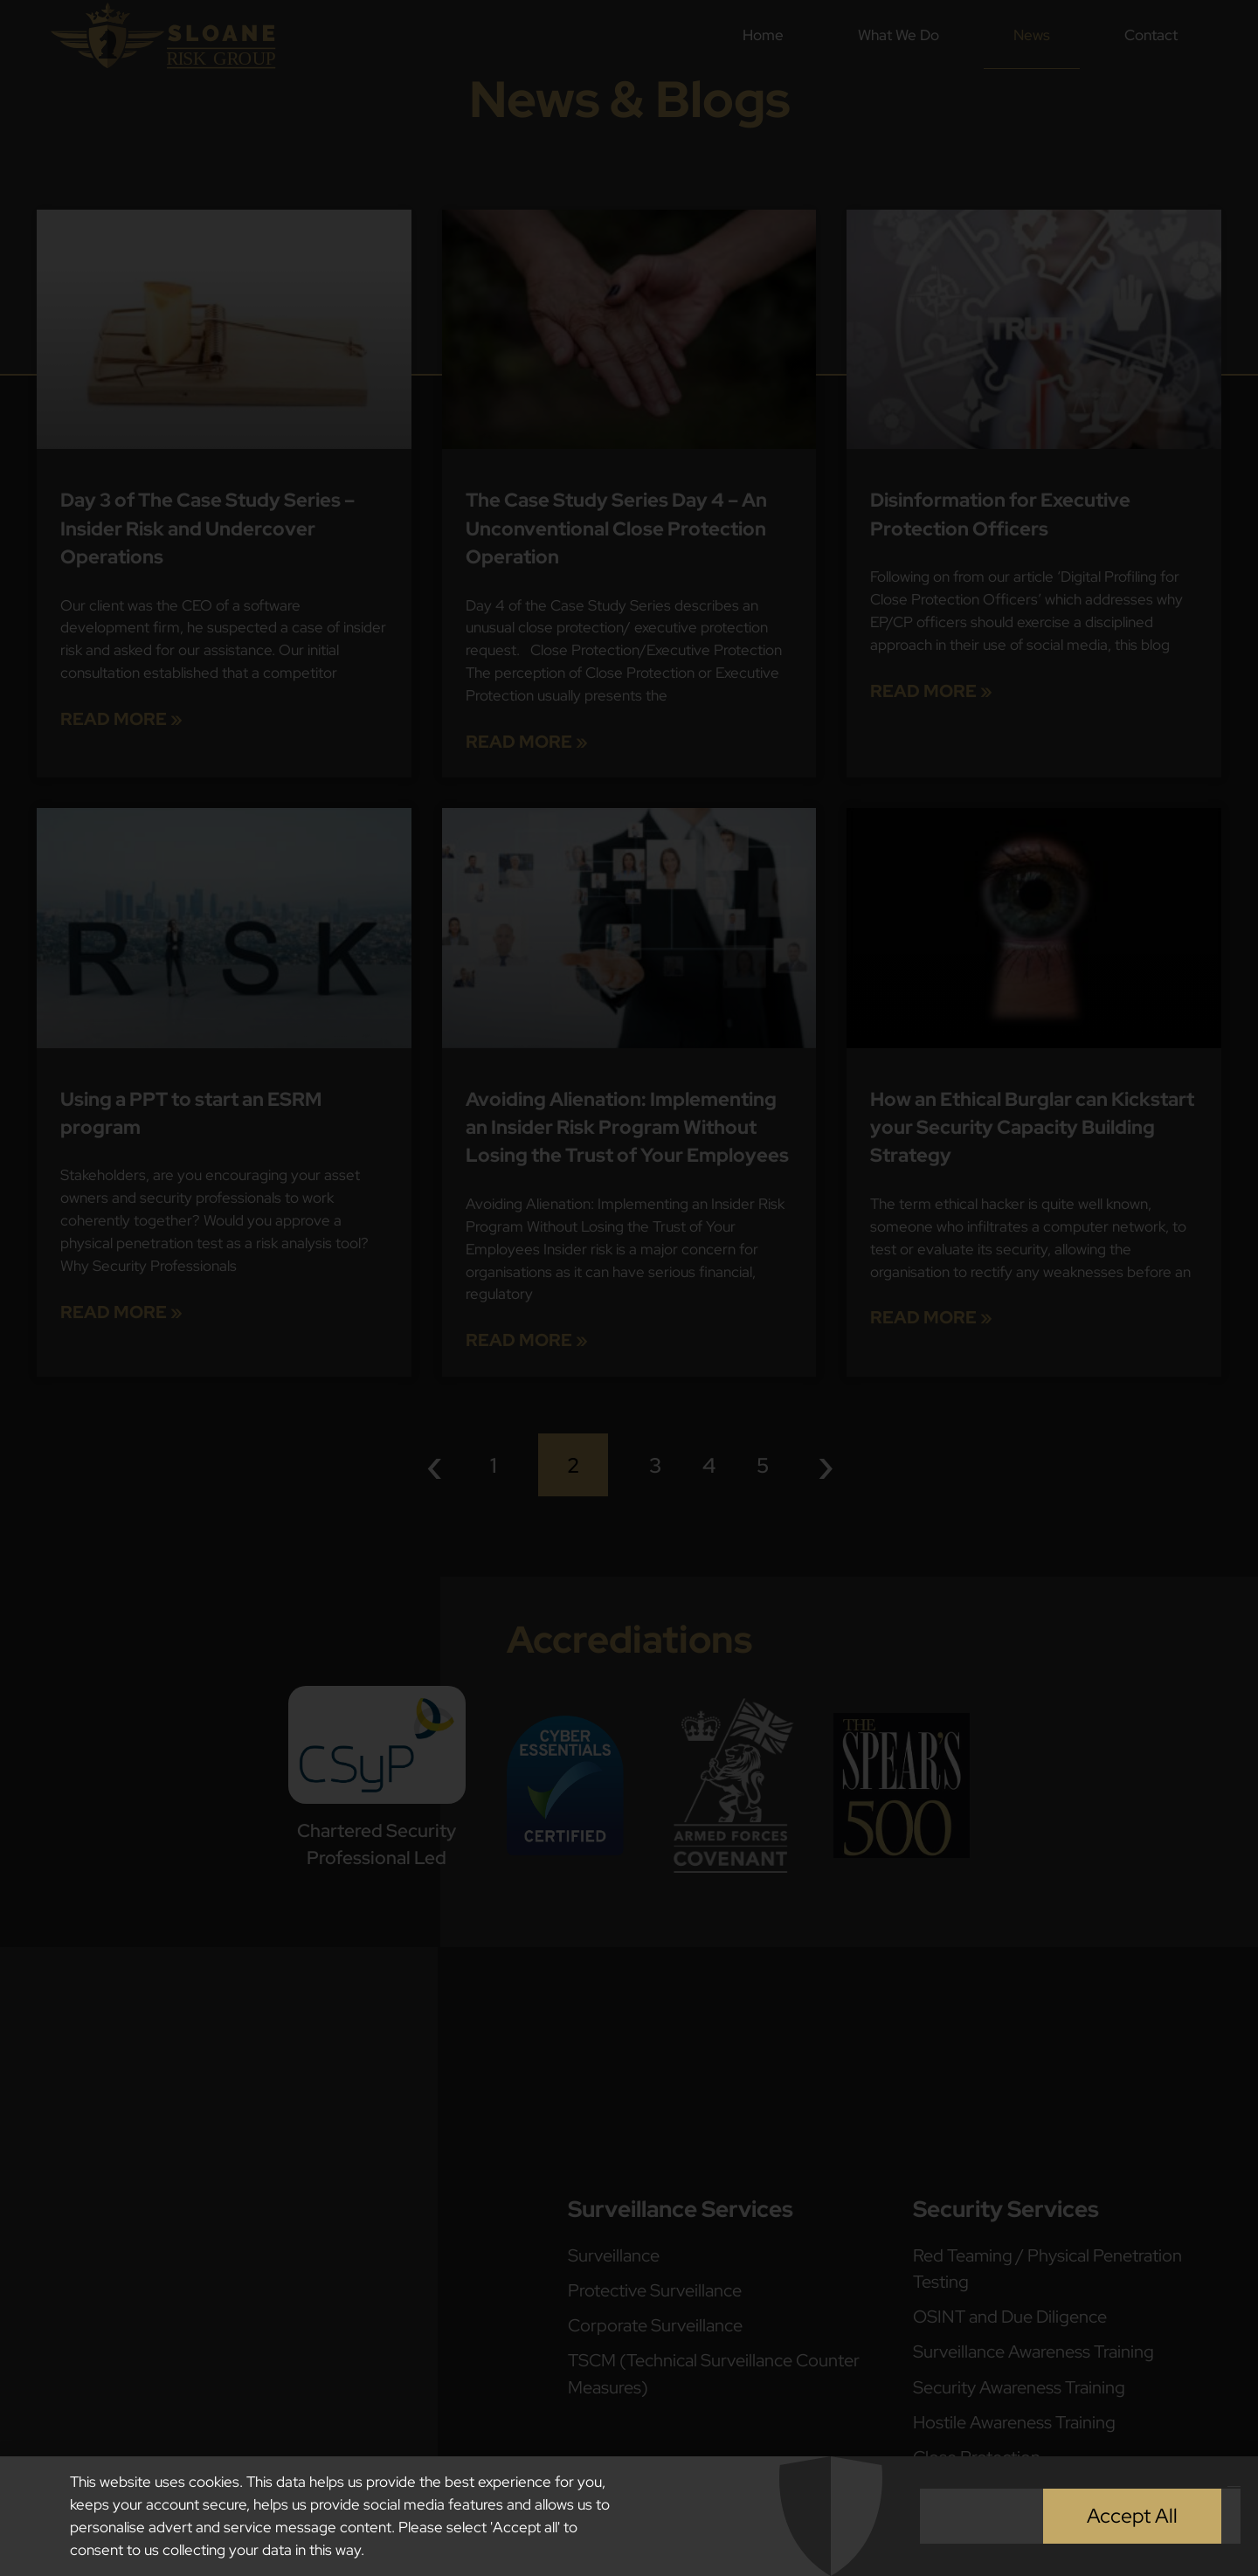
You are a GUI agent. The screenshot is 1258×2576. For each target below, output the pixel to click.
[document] (629, 1288)
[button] (1234, 2490)
